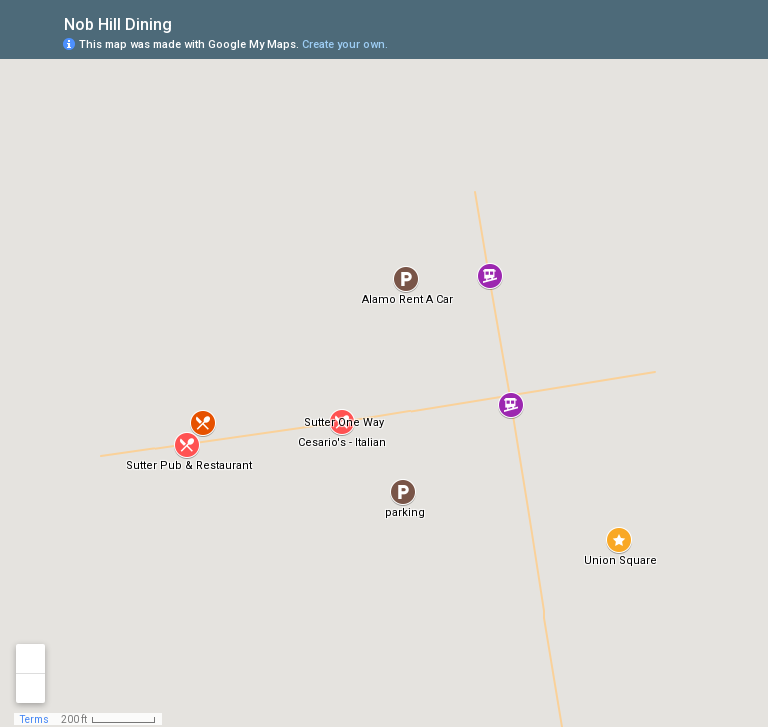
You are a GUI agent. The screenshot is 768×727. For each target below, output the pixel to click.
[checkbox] (187, 22)
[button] (342, 422)
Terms (34, 719)
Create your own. (345, 44)
